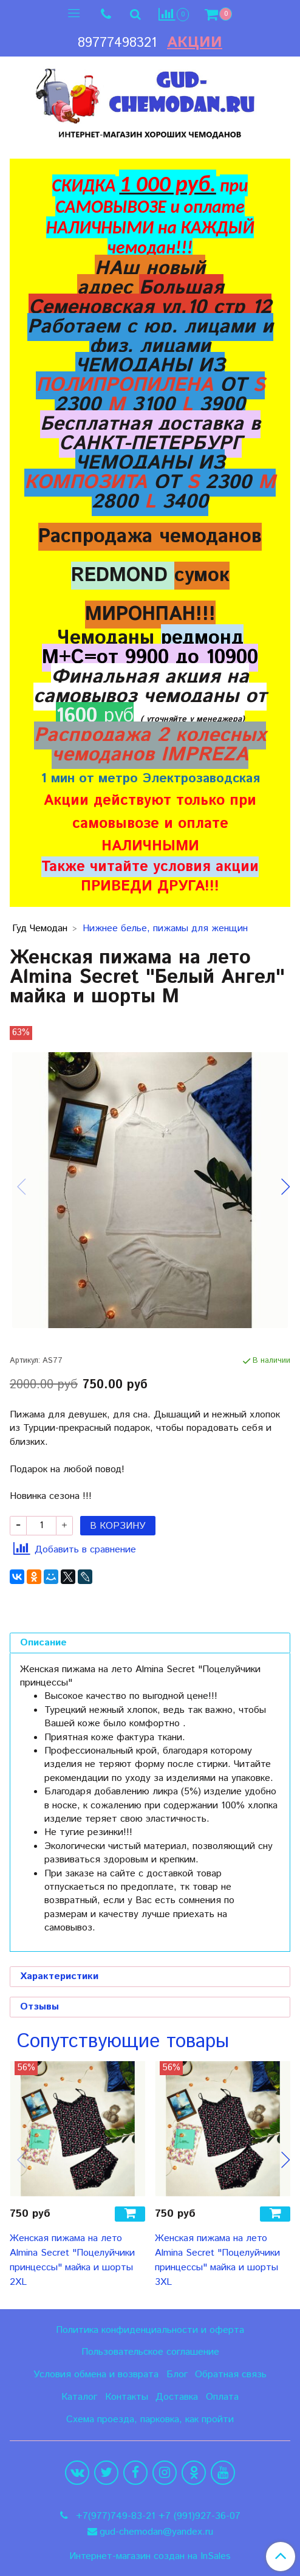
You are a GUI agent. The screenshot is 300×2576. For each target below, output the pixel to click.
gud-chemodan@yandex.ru (156, 2532)
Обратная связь (231, 2374)
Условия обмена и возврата (96, 2374)
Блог (177, 2374)
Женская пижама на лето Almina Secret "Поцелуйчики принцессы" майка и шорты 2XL (72, 2260)
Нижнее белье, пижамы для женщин (165, 928)
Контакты (126, 2397)
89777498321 (117, 43)
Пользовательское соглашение (150, 2352)
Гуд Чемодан (39, 928)
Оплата (222, 2397)
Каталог (79, 2397)
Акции (194, 42)
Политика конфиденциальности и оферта (150, 2330)
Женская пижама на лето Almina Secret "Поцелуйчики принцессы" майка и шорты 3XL (217, 2260)
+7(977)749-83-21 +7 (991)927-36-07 (156, 2516)
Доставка (176, 2397)
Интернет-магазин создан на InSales (150, 2556)
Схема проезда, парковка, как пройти (150, 2419)
